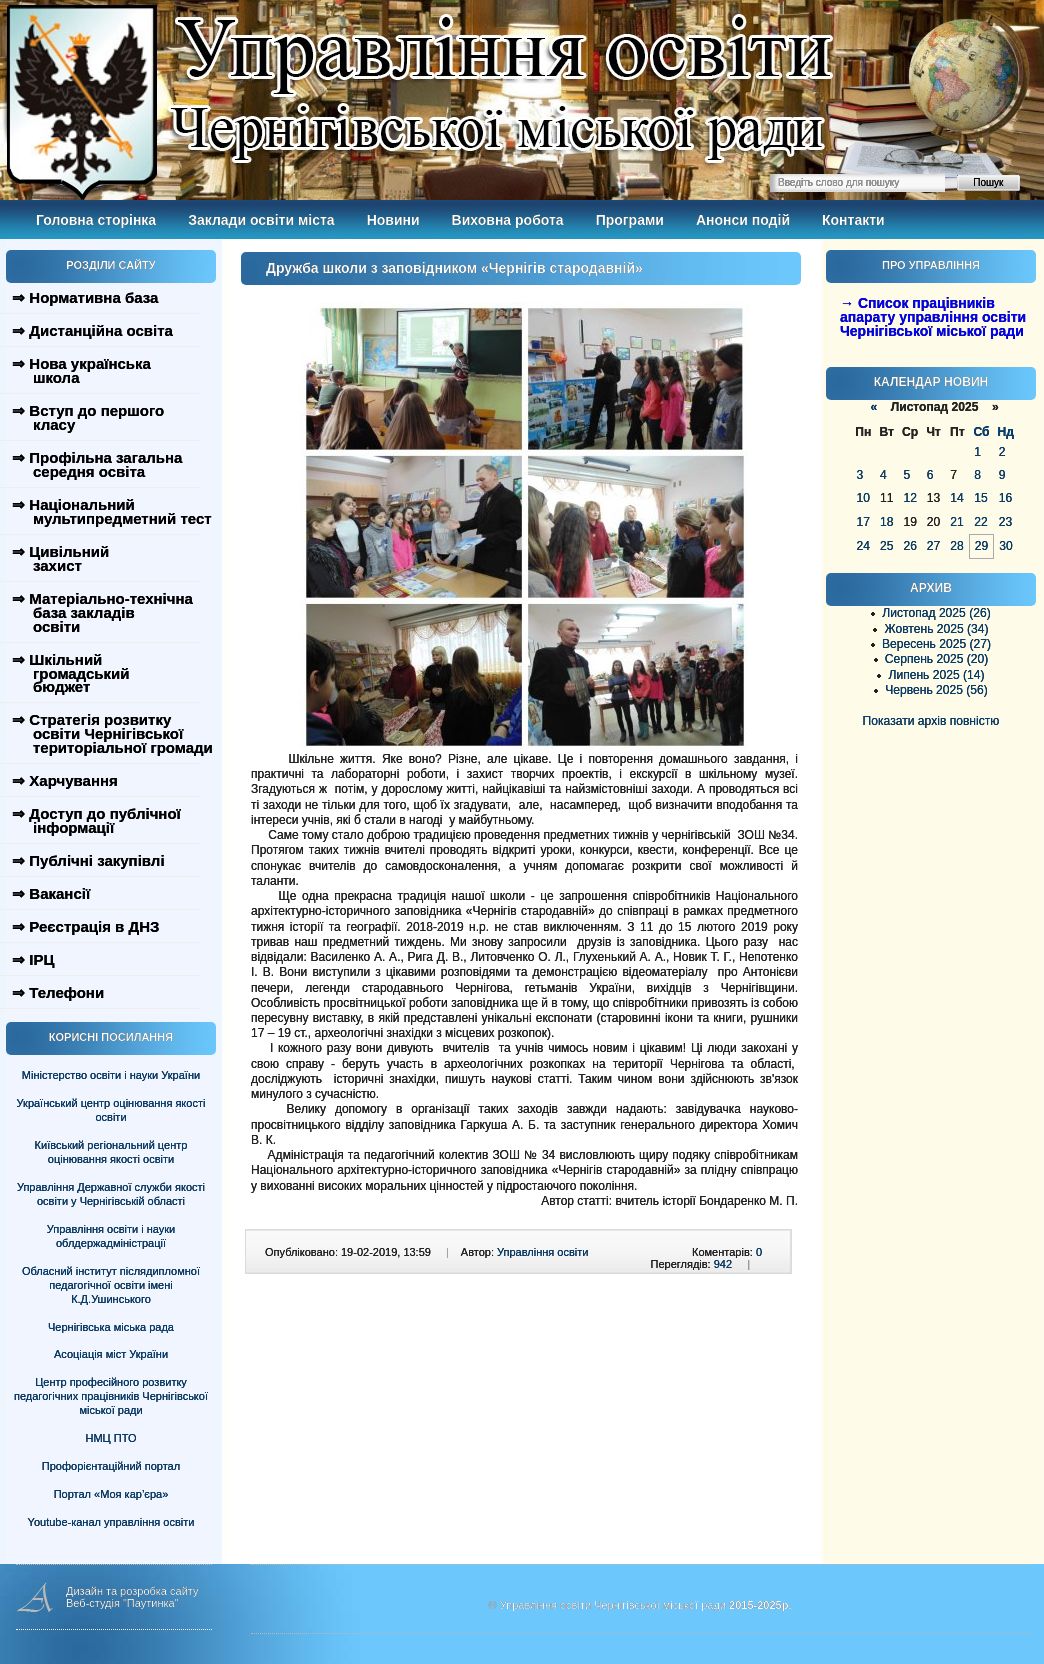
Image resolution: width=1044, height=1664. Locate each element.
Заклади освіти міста (261, 220)
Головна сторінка (96, 220)
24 (863, 546)
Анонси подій (743, 220)
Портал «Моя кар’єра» (111, 1494)
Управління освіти (542, 1252)
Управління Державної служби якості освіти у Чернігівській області (111, 1194)
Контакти (853, 220)
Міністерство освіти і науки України (111, 1075)
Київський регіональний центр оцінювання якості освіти (111, 1152)
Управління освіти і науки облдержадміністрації (111, 1236)
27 (933, 546)
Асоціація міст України (111, 1354)
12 (909, 498)
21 (956, 522)
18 (886, 522)
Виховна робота (508, 220)
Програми (630, 220)
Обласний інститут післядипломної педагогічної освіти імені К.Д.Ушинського (111, 1285)
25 (886, 546)
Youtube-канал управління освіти (111, 1522)
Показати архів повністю (931, 721)
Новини (393, 220)
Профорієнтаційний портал (111, 1466)
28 (956, 546)
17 (863, 522)
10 (863, 498)
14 (956, 498)
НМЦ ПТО (111, 1438)
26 (909, 546)
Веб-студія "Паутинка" (122, 1603)
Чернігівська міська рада (111, 1327)
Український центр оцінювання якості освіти (111, 1110)
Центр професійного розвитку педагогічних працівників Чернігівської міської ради (111, 1396)
